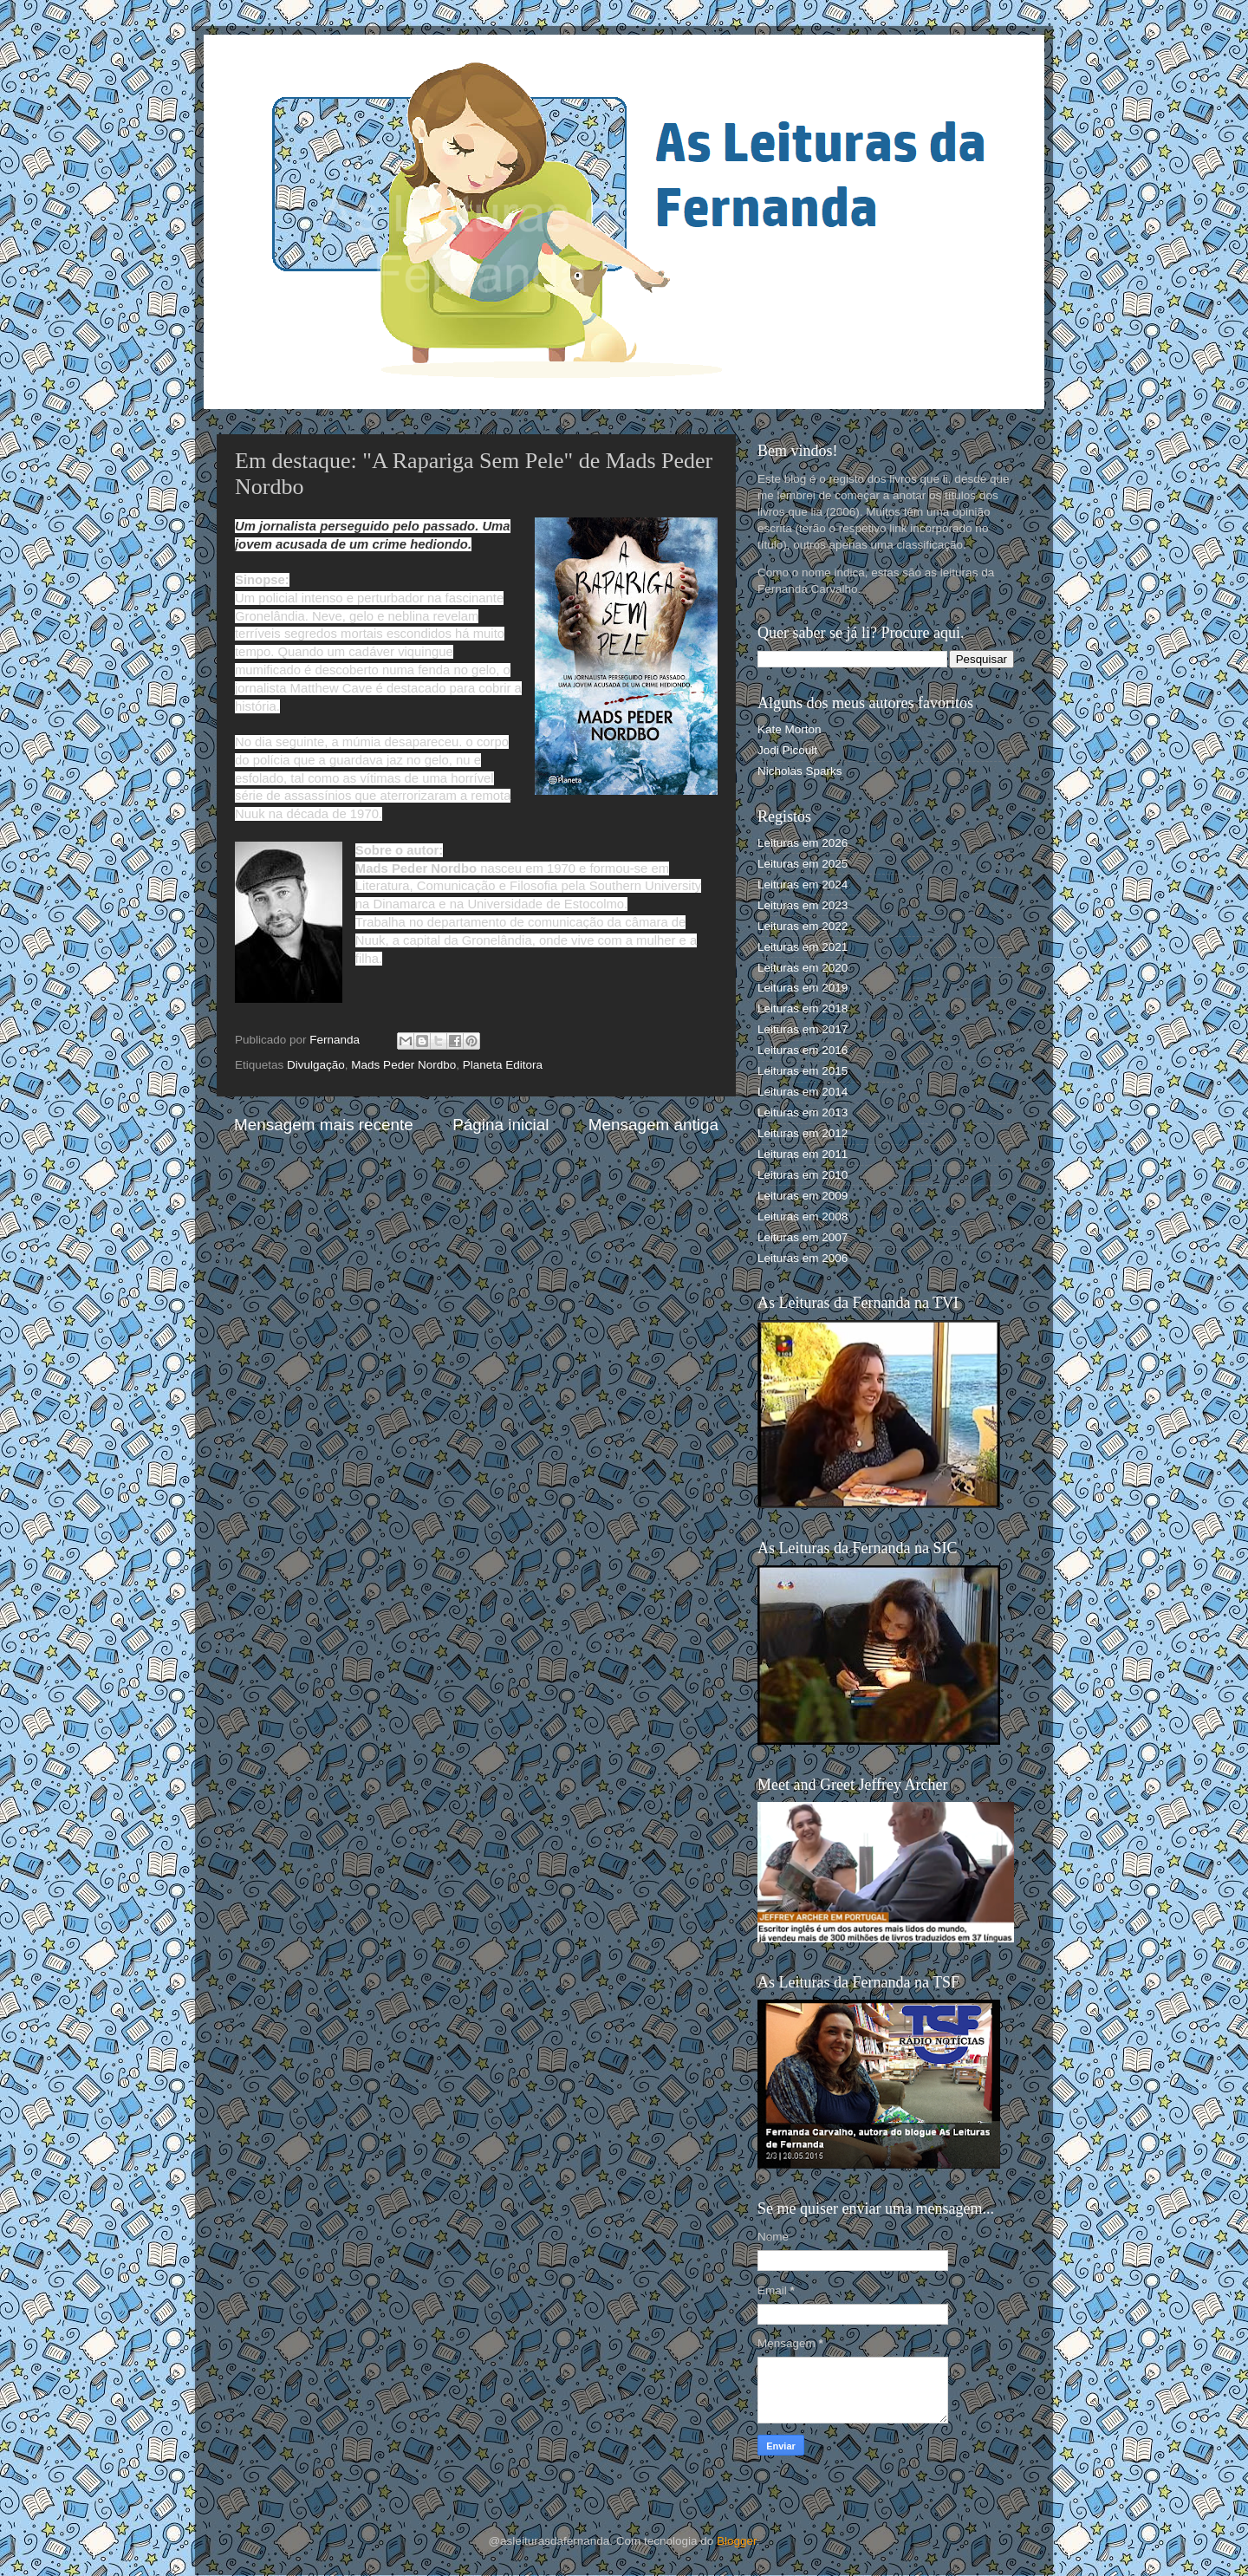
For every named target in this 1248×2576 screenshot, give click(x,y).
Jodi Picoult (787, 750)
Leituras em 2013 (802, 1112)
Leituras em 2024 (802, 884)
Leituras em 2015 (802, 1070)
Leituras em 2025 (802, 863)
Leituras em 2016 (802, 1050)
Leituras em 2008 (802, 1216)
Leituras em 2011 (802, 1154)
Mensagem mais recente (323, 1125)
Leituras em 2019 (802, 987)
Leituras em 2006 (802, 1258)
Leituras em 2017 (802, 1029)
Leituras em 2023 (802, 905)
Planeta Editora (503, 1064)
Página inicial (500, 1125)
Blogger (737, 2540)
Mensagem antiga (653, 1125)
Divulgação (316, 1064)
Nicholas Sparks (799, 770)
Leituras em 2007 (802, 1237)
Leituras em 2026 (802, 842)
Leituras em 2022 (802, 926)
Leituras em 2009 (802, 1195)
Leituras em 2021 (802, 946)
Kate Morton (789, 729)
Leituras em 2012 (802, 1133)
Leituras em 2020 (802, 967)
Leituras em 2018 (802, 1008)
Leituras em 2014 (802, 1091)
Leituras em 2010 (802, 1174)
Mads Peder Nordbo (403, 1064)
